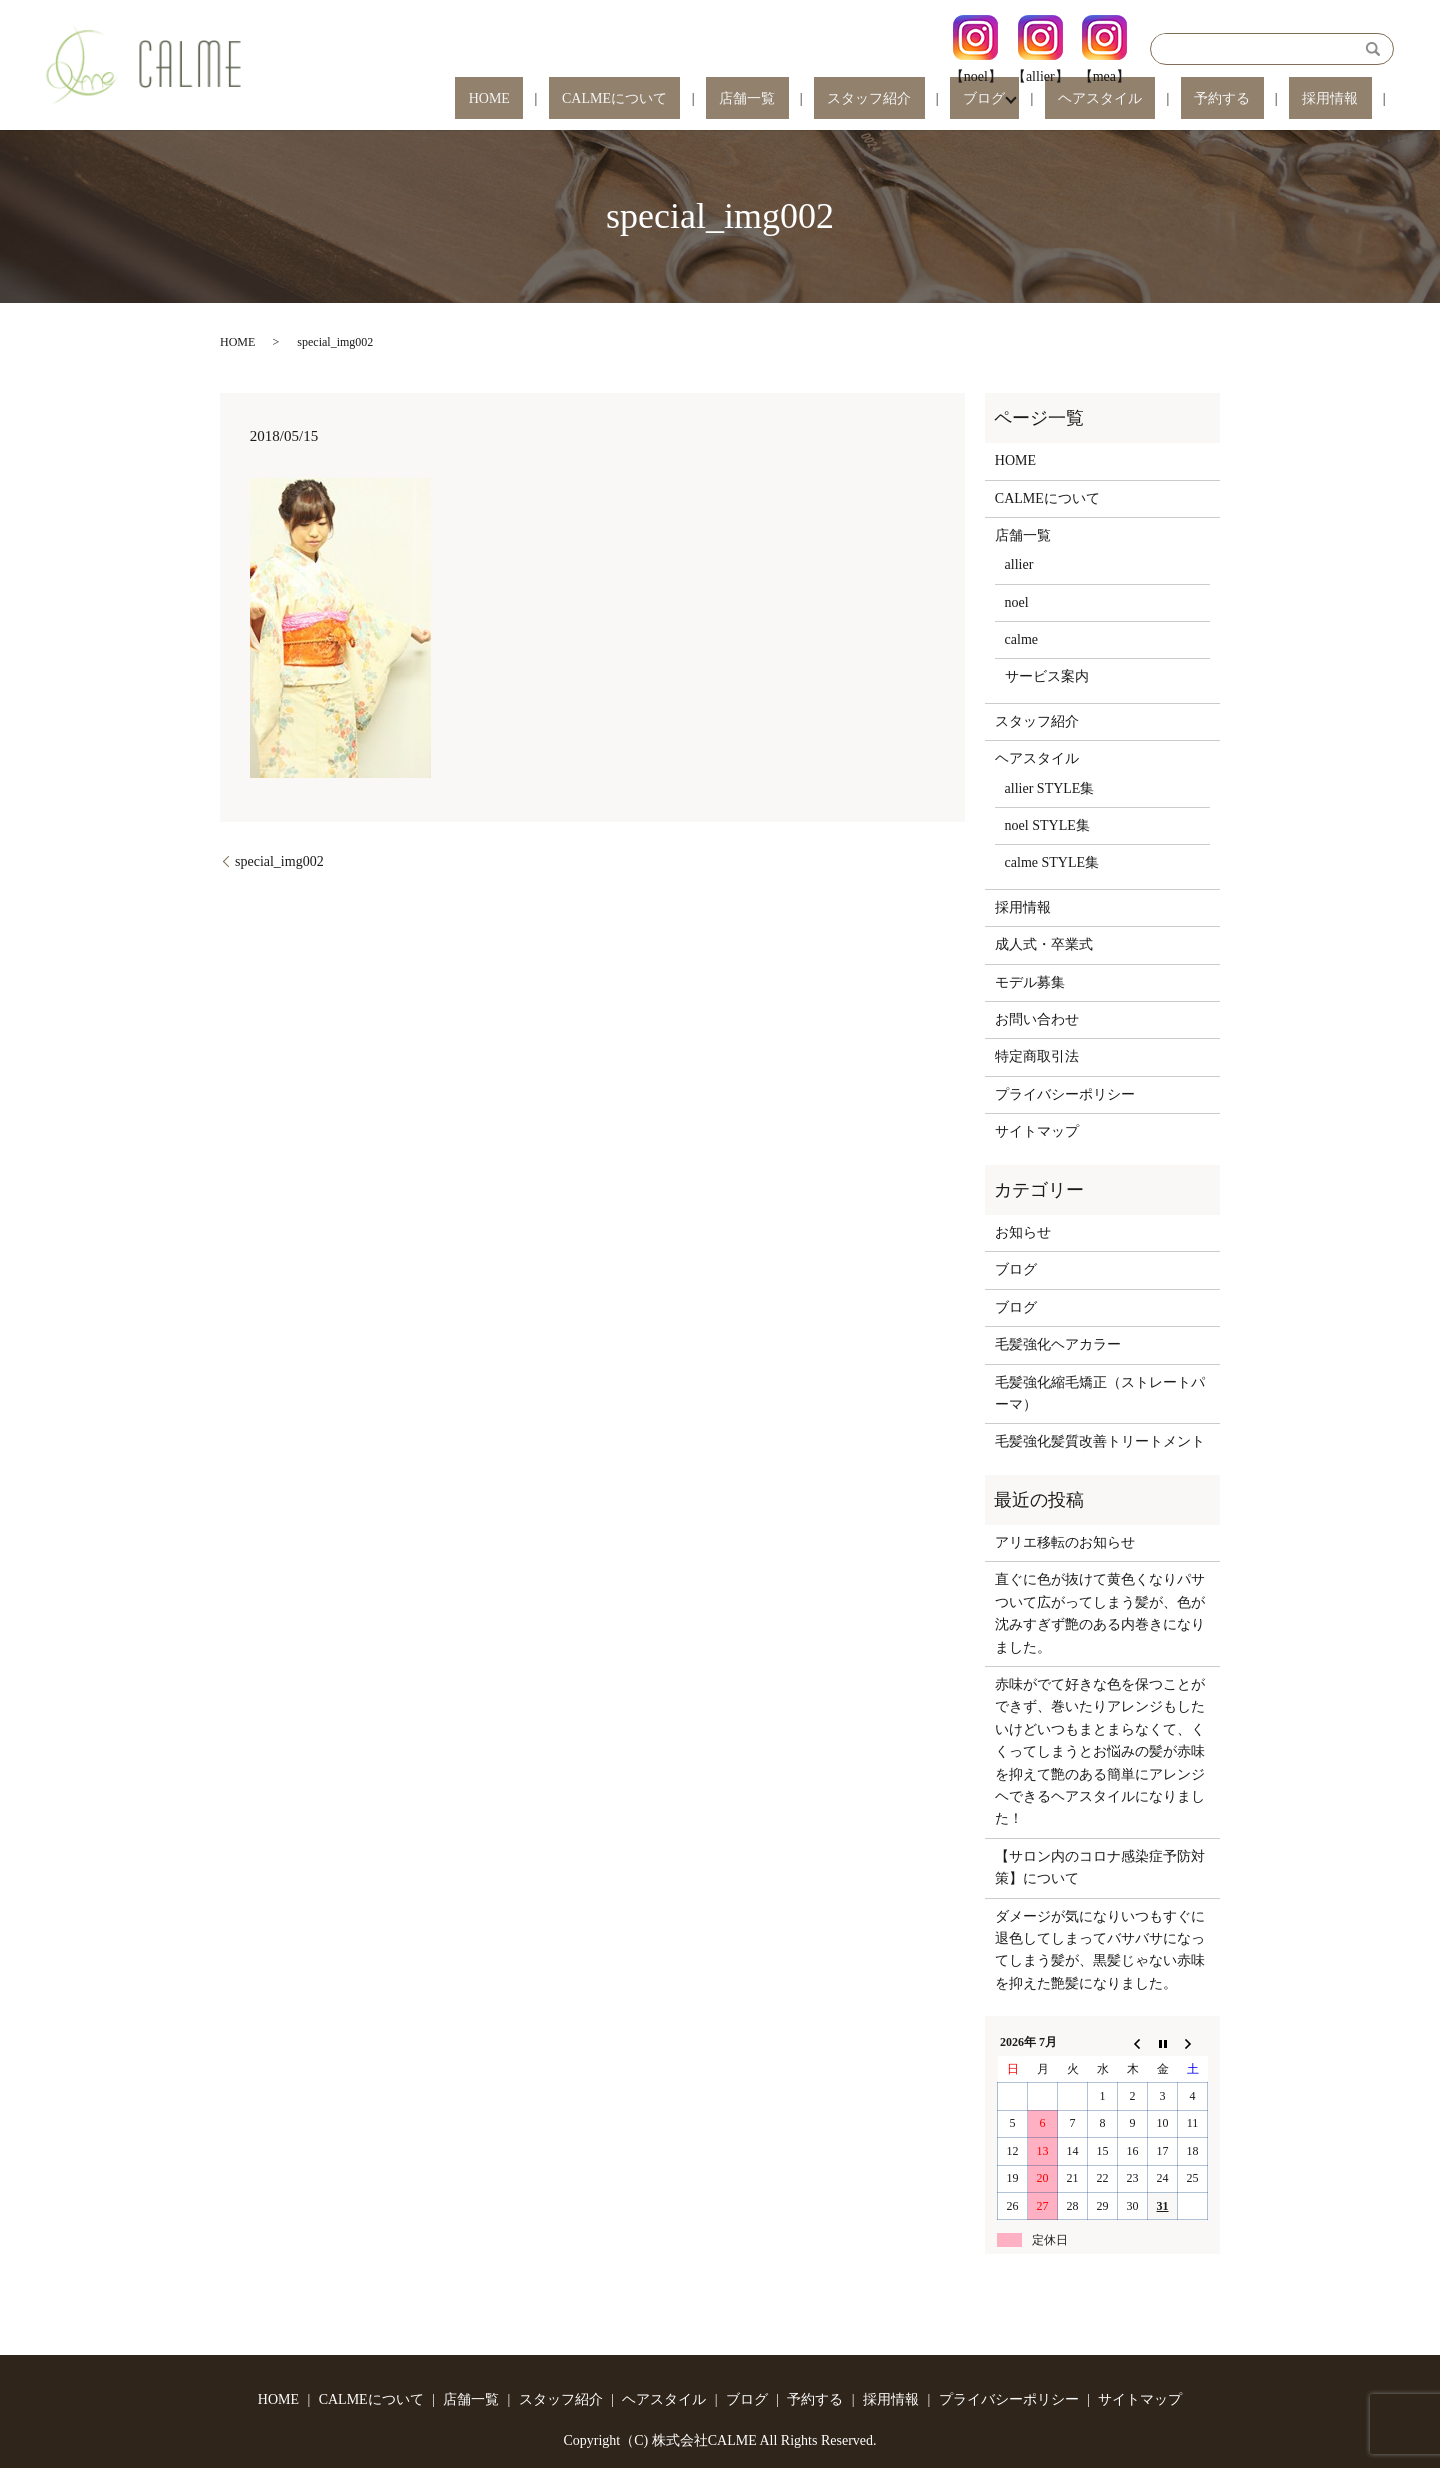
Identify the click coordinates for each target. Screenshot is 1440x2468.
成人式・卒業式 (1044, 944)
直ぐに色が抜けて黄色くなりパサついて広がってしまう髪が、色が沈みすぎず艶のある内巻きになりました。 (1100, 1613)
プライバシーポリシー (1065, 1094)
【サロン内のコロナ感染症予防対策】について (1100, 1867)
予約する (1262, 99)
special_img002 (279, 861)
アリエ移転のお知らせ (1065, 1542)
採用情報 (1344, 99)
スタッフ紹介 (977, 99)
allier (1019, 564)
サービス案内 (1047, 676)
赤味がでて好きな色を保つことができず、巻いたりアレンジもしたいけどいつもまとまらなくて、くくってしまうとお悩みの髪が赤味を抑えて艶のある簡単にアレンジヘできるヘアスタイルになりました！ (1100, 1751)
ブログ (1065, 99)
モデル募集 (1030, 982)
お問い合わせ (1037, 1019)
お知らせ (1023, 1232)
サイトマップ (1037, 1131)
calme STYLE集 (1052, 862)
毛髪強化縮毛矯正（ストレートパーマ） (1100, 1393)
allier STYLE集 (1050, 788)
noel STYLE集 (1047, 825)
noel (1017, 602)
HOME (677, 99)
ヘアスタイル (1167, 99)
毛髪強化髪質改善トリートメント (1100, 1441)
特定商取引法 (1037, 1056)
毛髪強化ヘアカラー (1058, 1344)
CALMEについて (775, 99)
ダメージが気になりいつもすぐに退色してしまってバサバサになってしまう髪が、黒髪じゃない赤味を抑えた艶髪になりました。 (1100, 1950)
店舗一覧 (882, 99)
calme (1021, 639)
